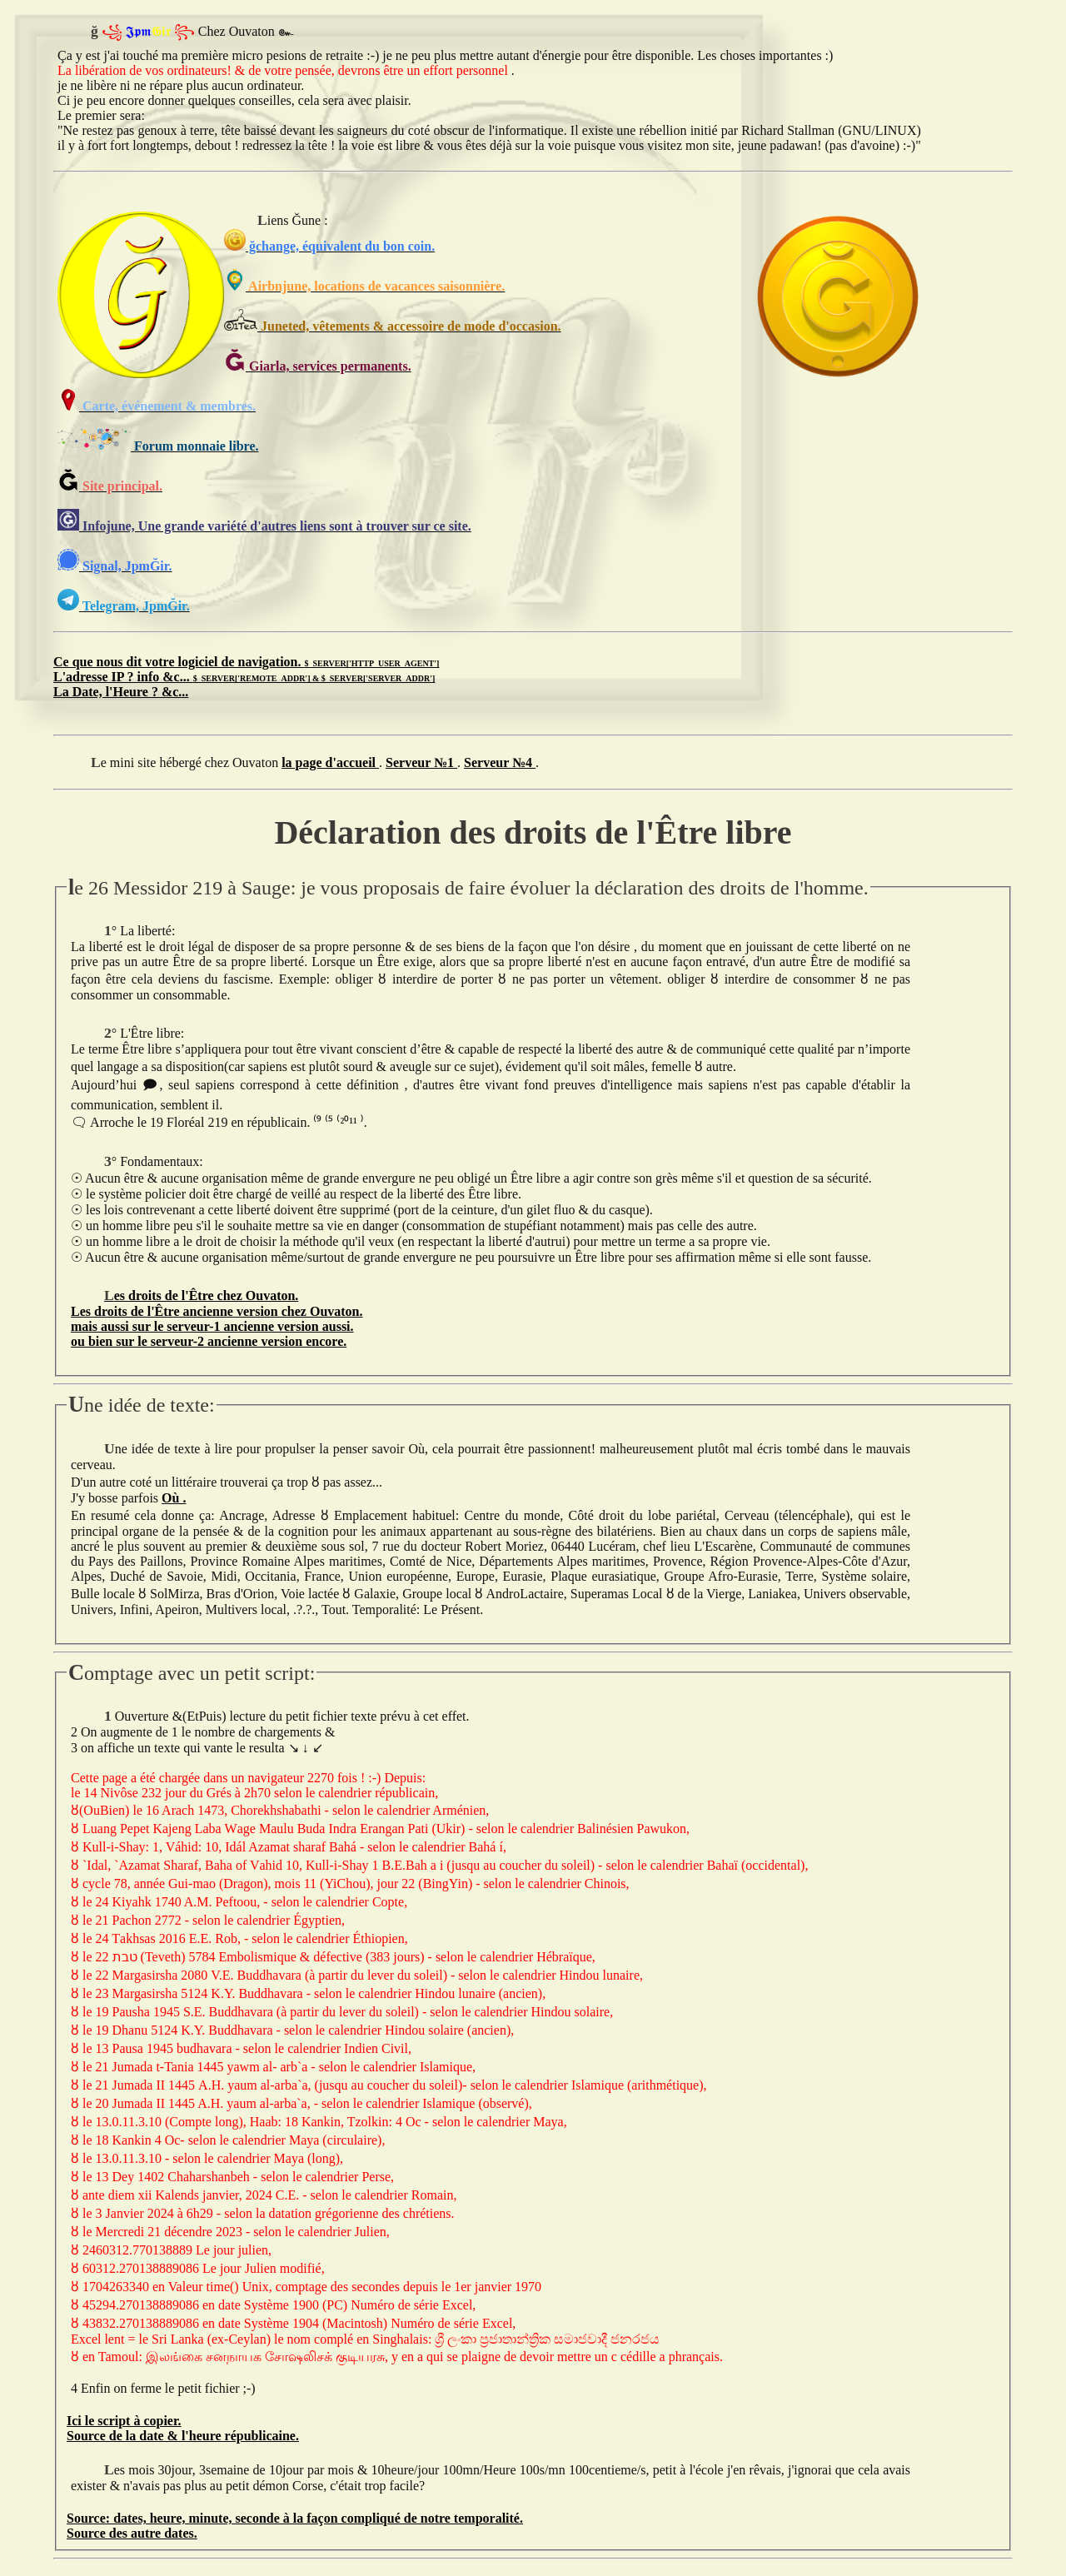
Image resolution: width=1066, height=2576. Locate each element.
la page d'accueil (330, 762)
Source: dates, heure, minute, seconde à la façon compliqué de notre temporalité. (295, 2518)
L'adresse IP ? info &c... (244, 677)
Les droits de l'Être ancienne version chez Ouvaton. (217, 1311)
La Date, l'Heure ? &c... (120, 692)
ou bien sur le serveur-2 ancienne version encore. (208, 1341)
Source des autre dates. (132, 2533)
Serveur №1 (421, 762)
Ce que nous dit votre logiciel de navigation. (246, 662)
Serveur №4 (499, 762)
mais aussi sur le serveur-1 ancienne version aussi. (212, 1326)
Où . (174, 1498)
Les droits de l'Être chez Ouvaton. (201, 1295)
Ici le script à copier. (124, 2421)
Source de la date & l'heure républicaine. (183, 2436)
